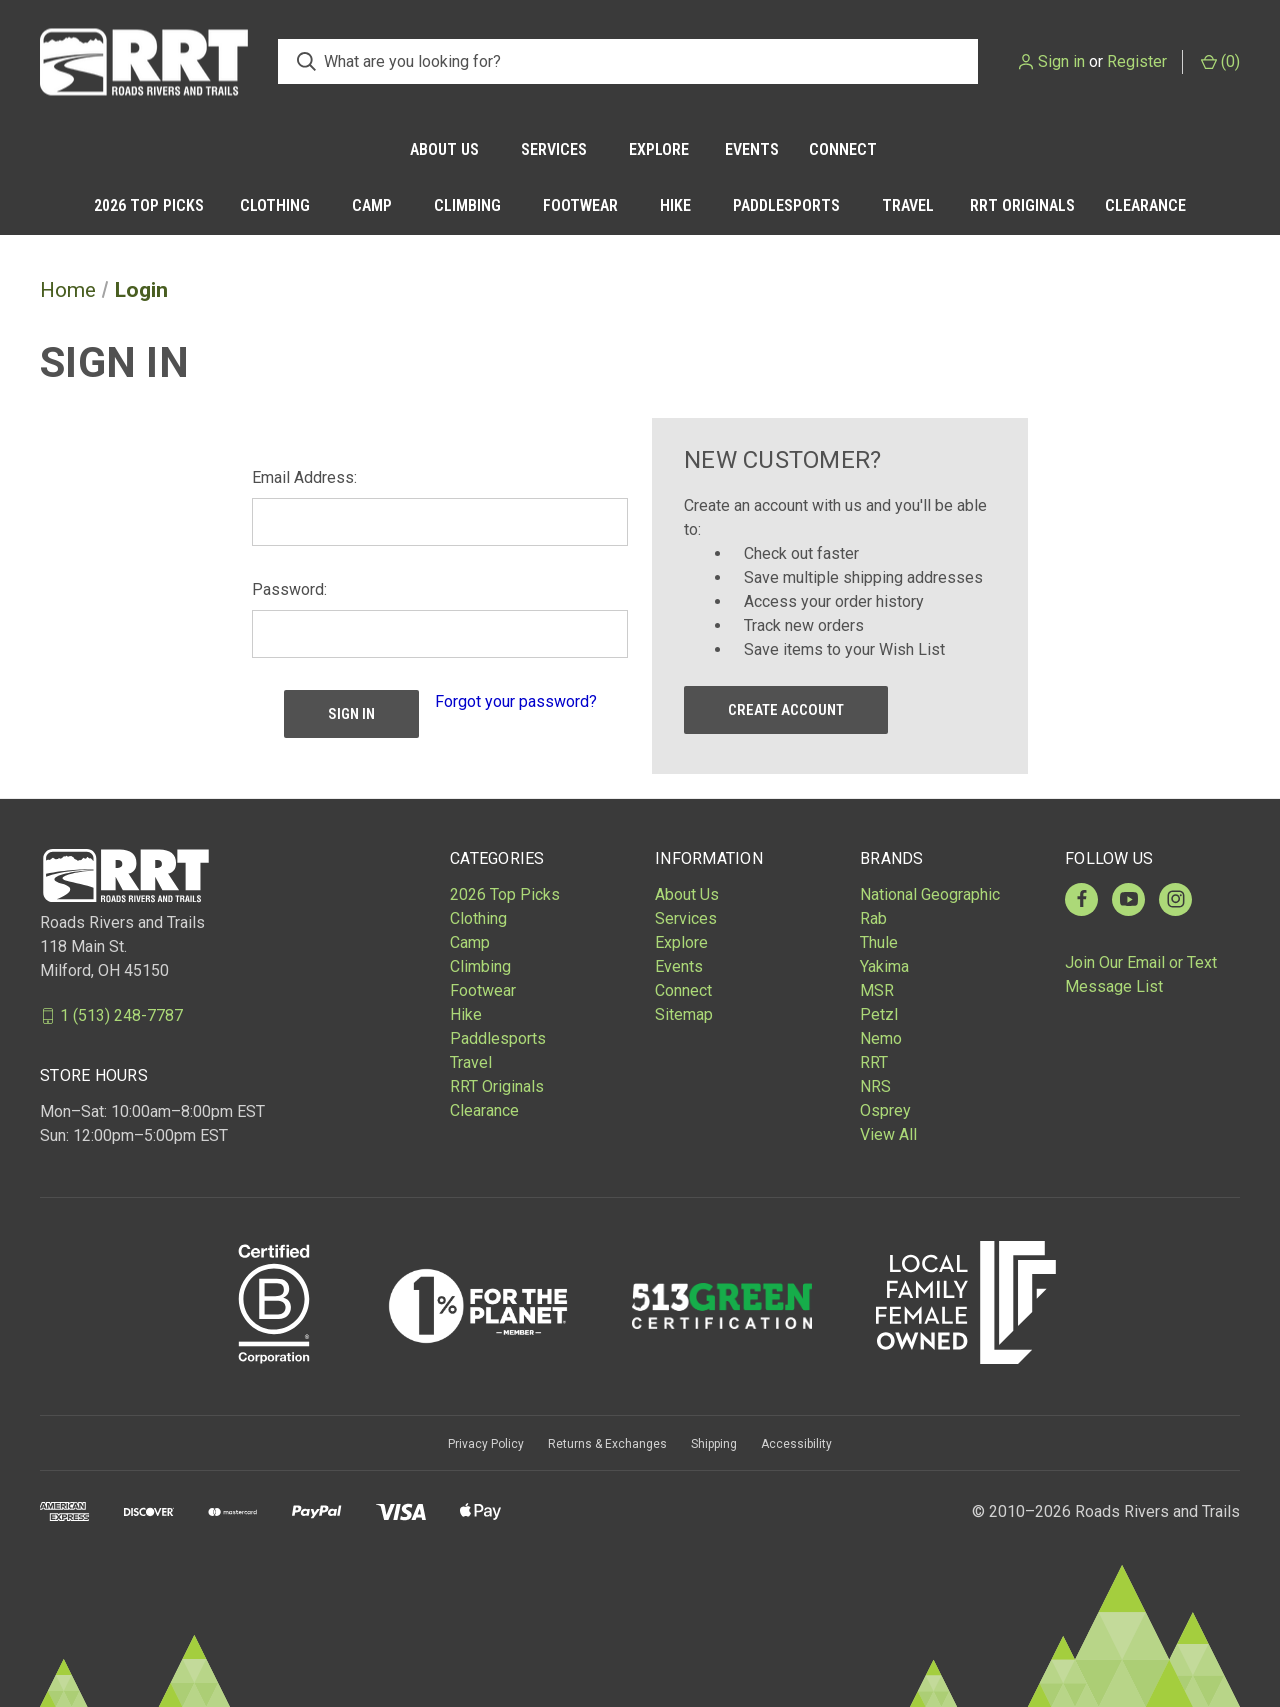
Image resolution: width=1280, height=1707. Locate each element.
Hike (675, 205)
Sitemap (684, 1014)
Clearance (1145, 205)
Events (752, 149)
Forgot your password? (516, 701)
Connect (843, 149)
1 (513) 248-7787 (121, 1015)
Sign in (1061, 61)
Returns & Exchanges (607, 1444)
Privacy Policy (486, 1444)
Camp (372, 205)
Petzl (879, 1014)
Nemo (881, 1038)
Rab (873, 918)
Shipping (714, 1444)
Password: (289, 589)
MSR (877, 990)
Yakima (884, 966)
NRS (875, 1086)
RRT (874, 1062)
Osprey (885, 1110)
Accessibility (796, 1444)
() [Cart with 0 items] (1220, 61)
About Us (444, 149)
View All (888, 1134)
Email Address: (304, 477)
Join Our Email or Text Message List (1141, 974)
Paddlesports (786, 205)
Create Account (786, 710)
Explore (659, 149)
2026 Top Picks (149, 205)
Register (1137, 61)
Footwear (580, 205)
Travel (908, 205)
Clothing (275, 205)
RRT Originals (1022, 205)
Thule (879, 942)
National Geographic (930, 894)
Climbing (467, 205)
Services (554, 149)
